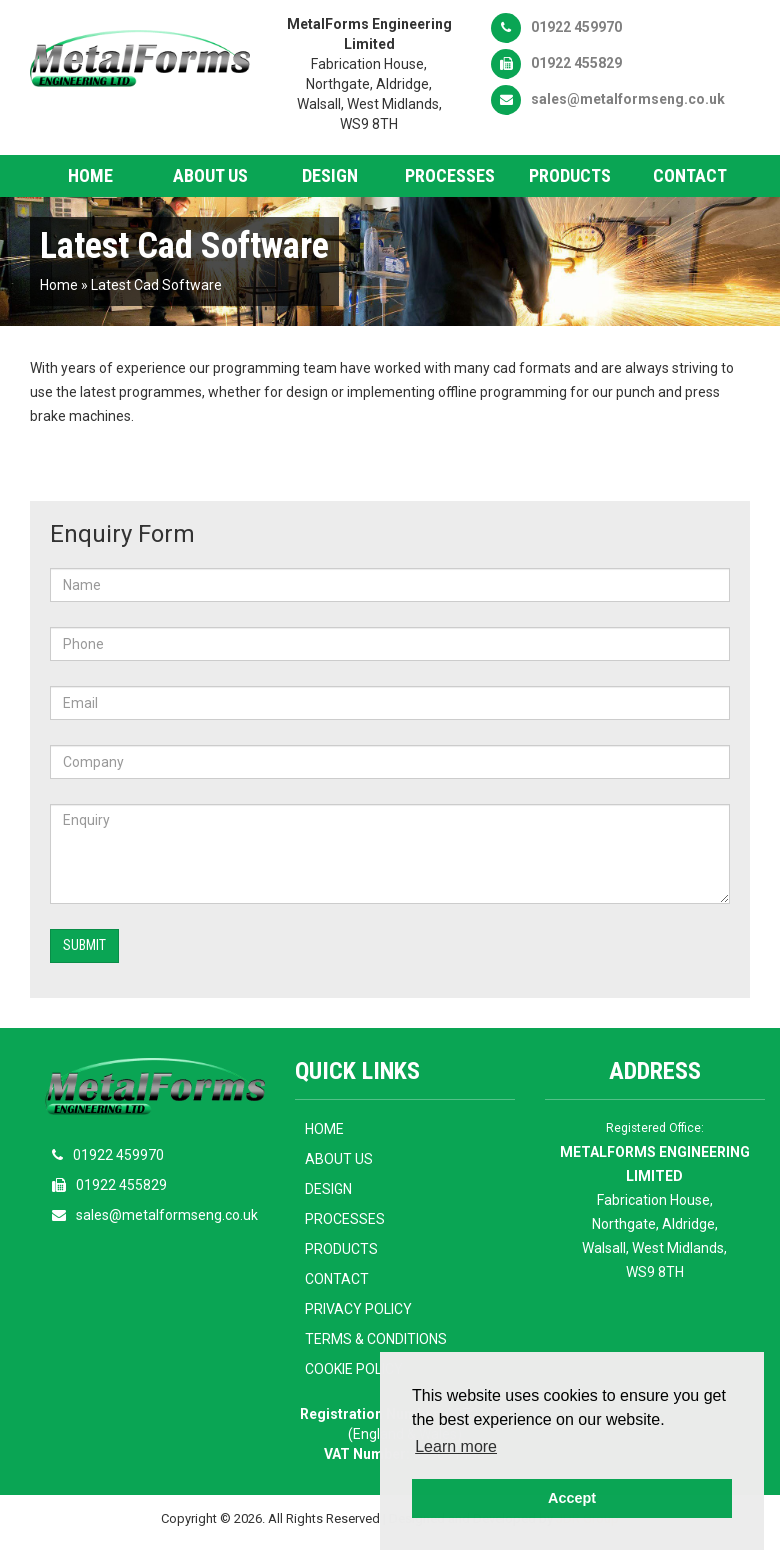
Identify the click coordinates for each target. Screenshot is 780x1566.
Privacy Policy (358, 1309)
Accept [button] (572, 1498)
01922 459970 (556, 27)
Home (90, 175)
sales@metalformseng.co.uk (608, 99)
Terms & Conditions (376, 1339)
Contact (690, 175)
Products (570, 175)
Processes (450, 175)
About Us (210, 175)
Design (330, 175)
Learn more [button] (456, 1446)
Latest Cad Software (156, 285)
